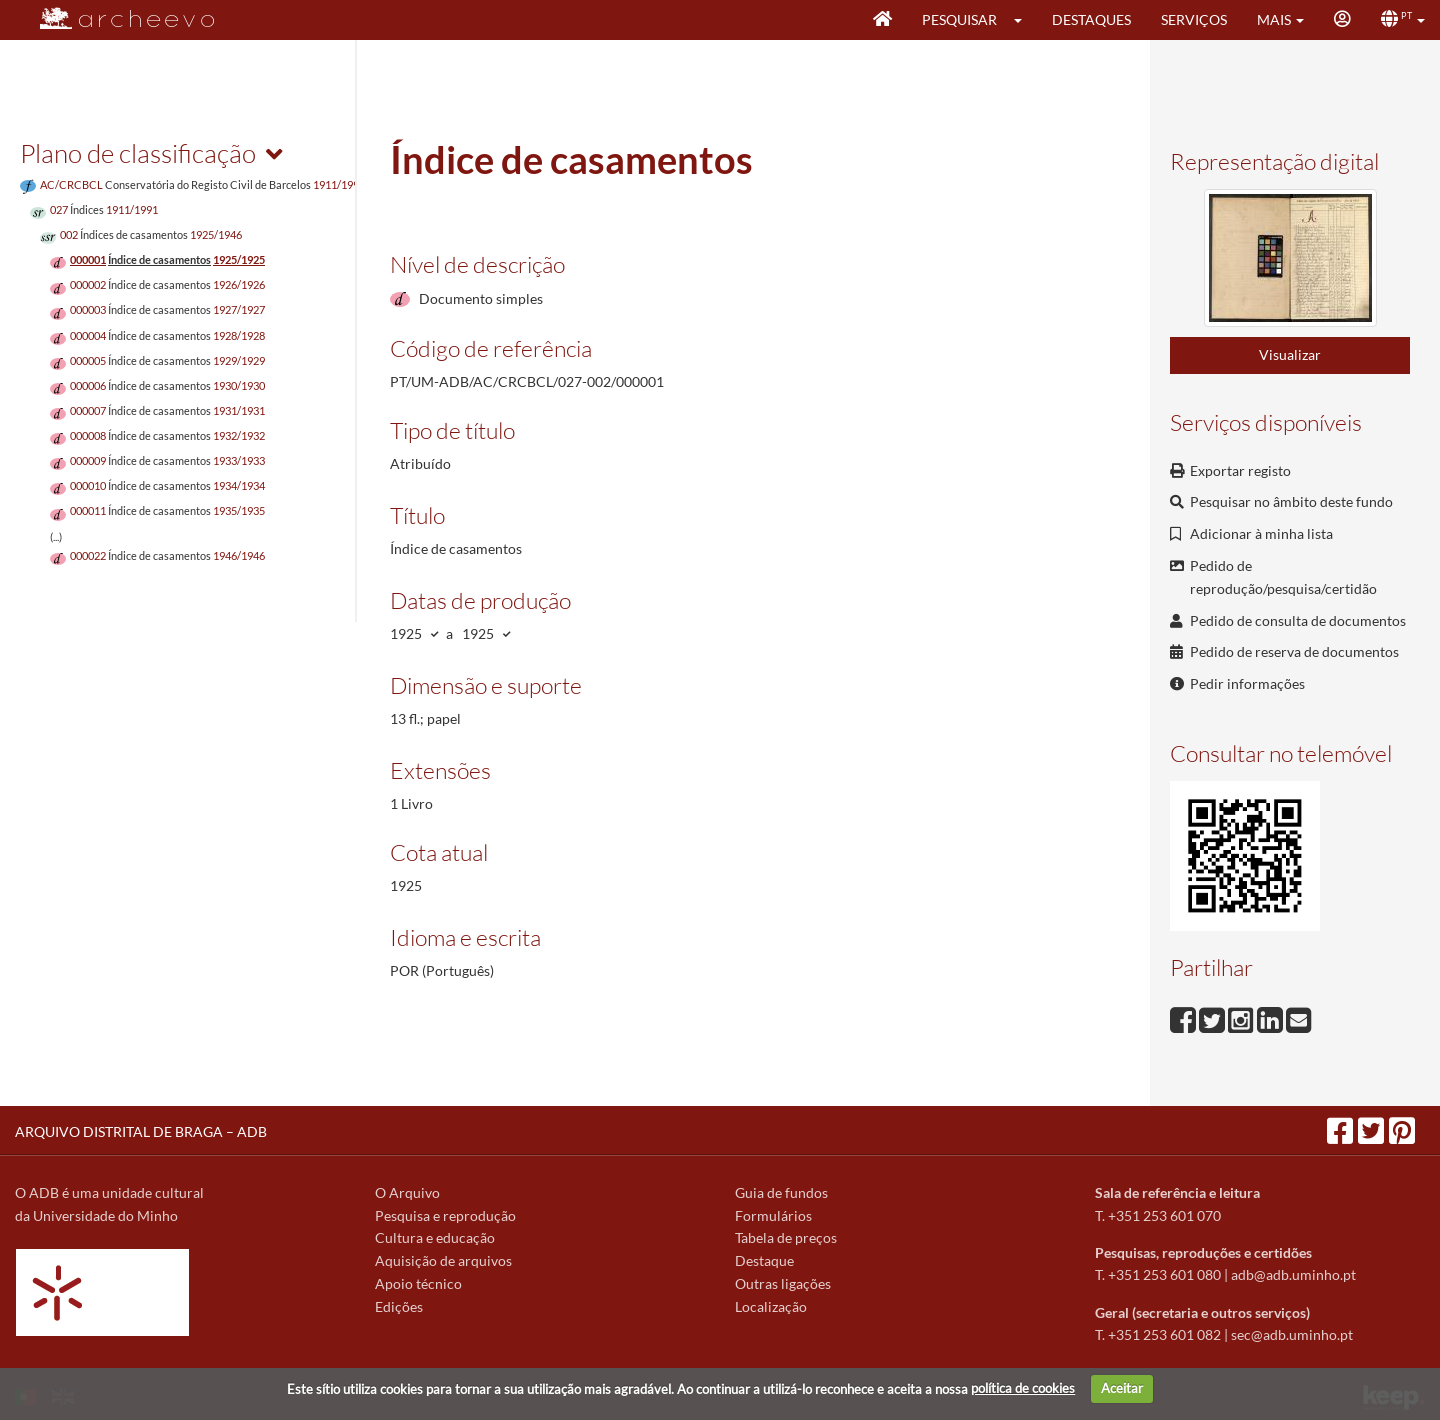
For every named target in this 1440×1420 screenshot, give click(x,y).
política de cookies (1023, 1388)
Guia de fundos (781, 1192)
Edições (399, 1306)
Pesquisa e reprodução (445, 1215)
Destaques (1091, 19)
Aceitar (1122, 1388)
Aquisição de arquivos (443, 1260)
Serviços (1194, 19)
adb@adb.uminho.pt (1293, 1274)
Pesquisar (959, 19)
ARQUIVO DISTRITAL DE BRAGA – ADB (141, 1131)
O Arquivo (407, 1192)
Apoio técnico (418, 1283)
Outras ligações (783, 1283)
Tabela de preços (786, 1237)
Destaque (764, 1260)
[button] (1024, 20)
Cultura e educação (435, 1237)
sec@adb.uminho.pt (1292, 1334)
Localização (771, 1306)
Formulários (773, 1215)
